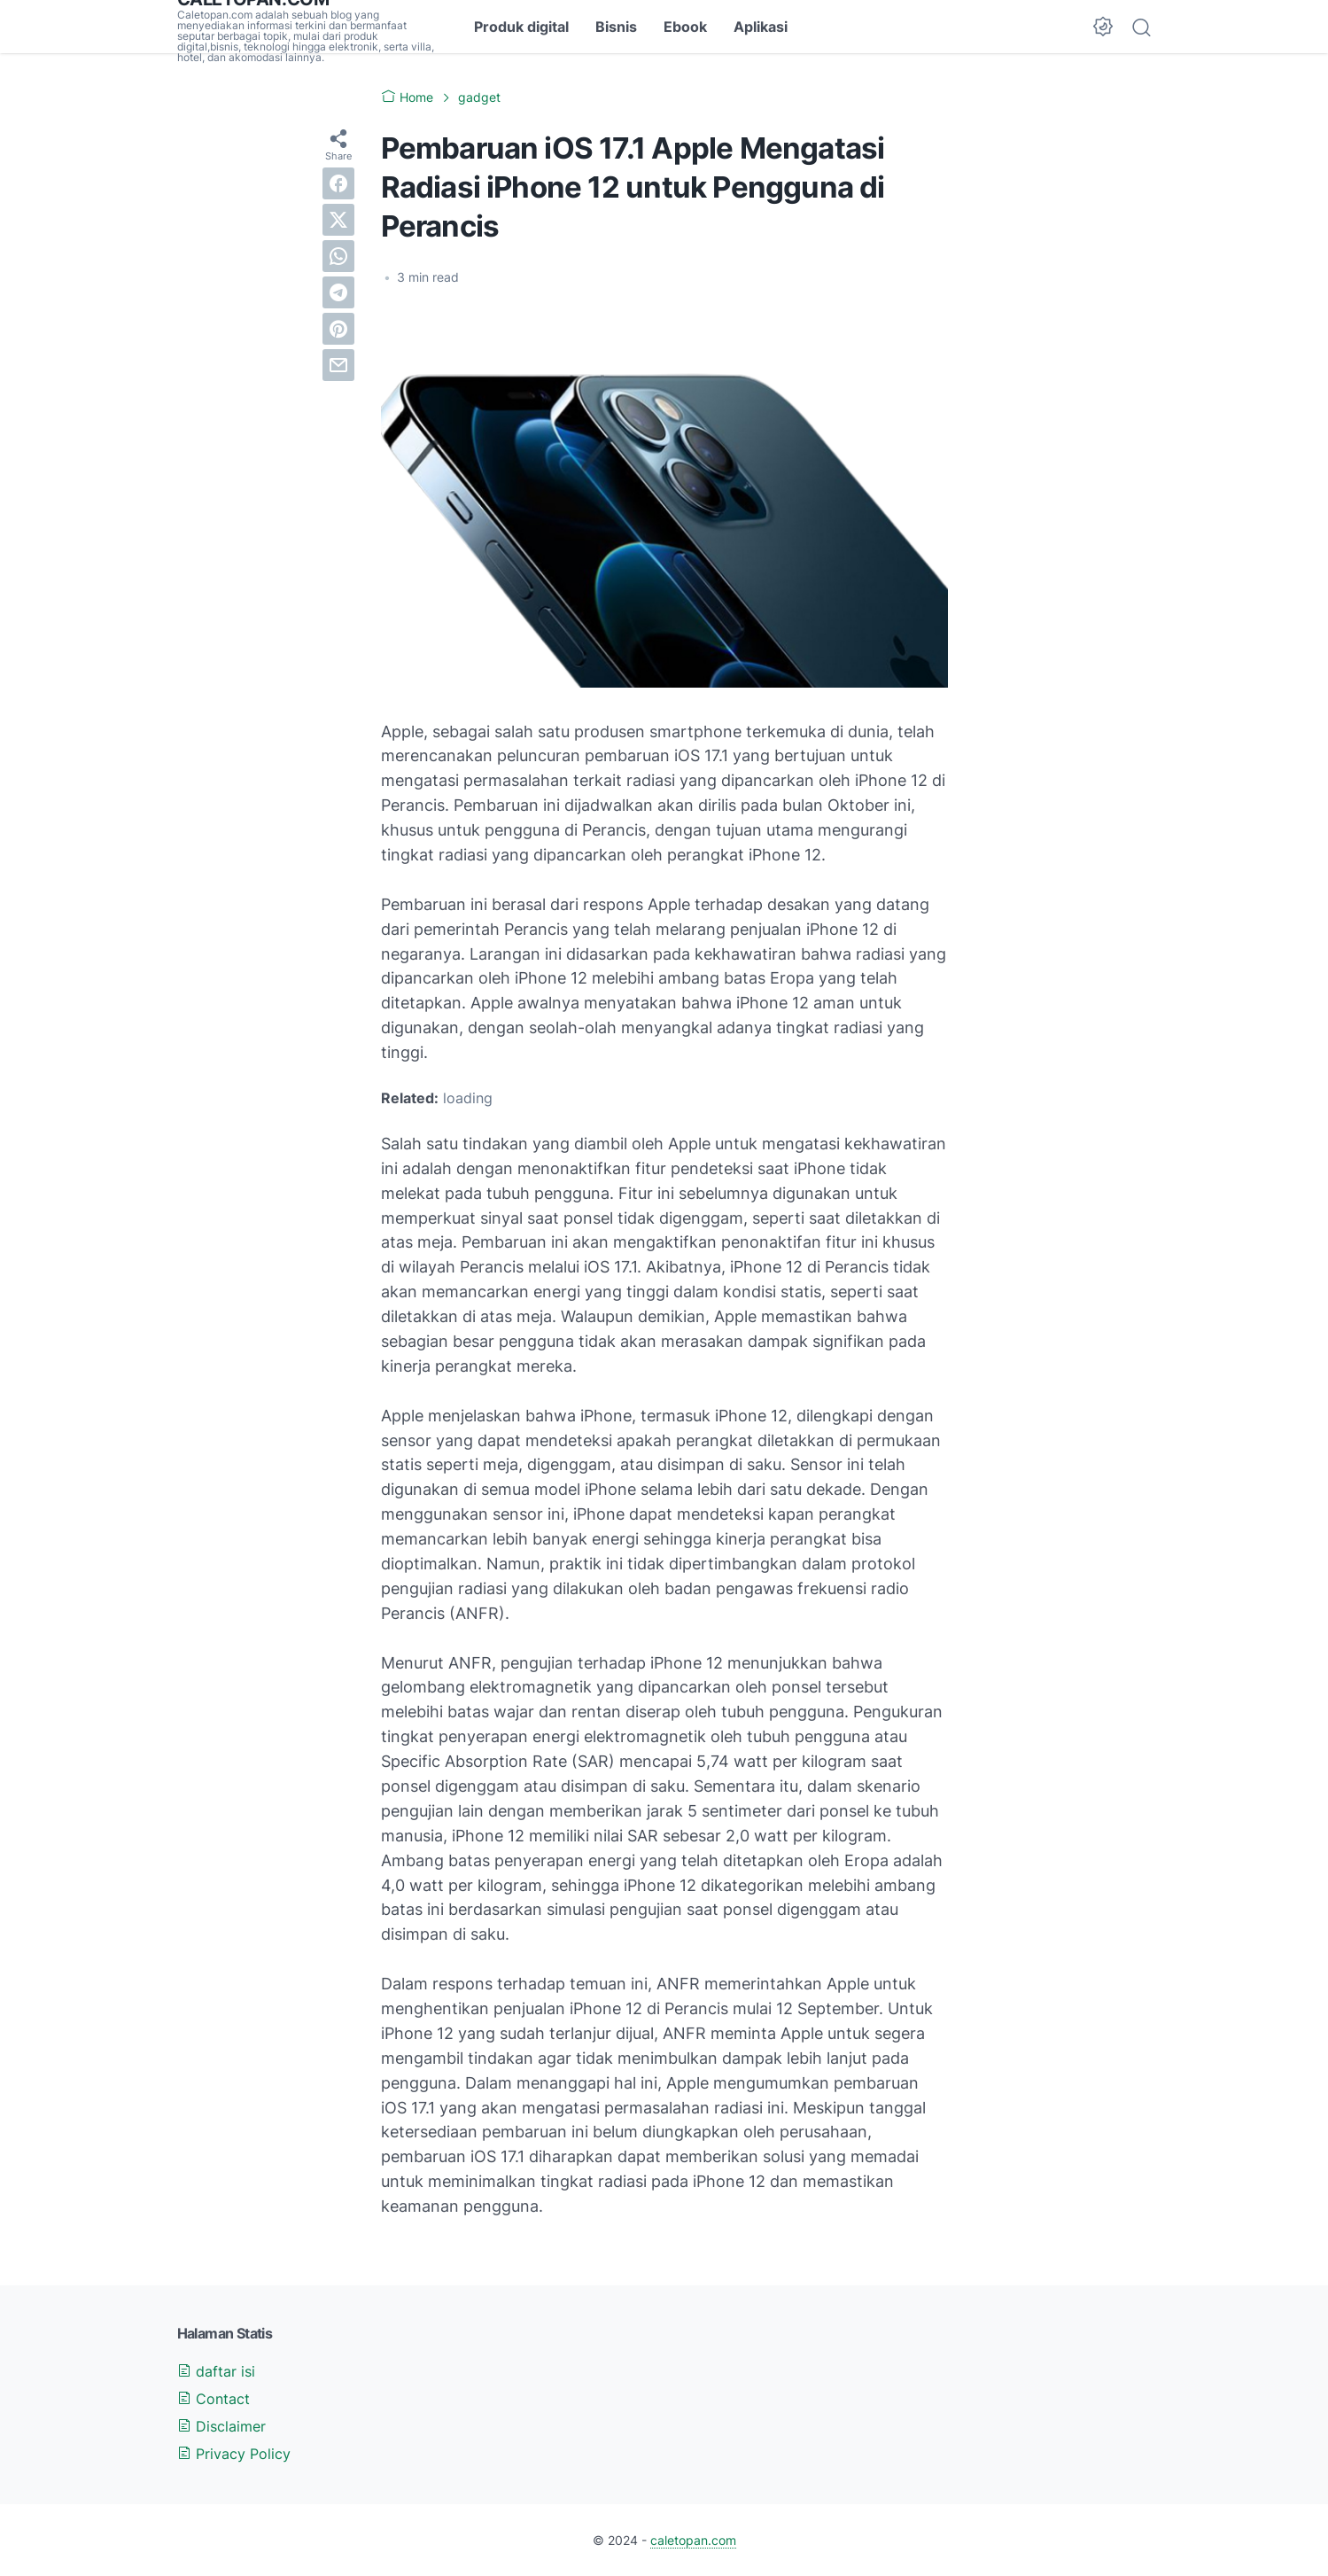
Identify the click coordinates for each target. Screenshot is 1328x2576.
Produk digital (521, 26)
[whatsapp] (338, 256)
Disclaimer (221, 2426)
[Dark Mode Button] (1103, 26)
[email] (338, 365)
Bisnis (616, 26)
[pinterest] (338, 329)
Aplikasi (761, 26)
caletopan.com (693, 2540)
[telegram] (338, 292)
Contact (213, 2399)
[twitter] (338, 220)
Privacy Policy (234, 2454)
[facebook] (338, 183)
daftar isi (216, 2371)
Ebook (685, 26)
